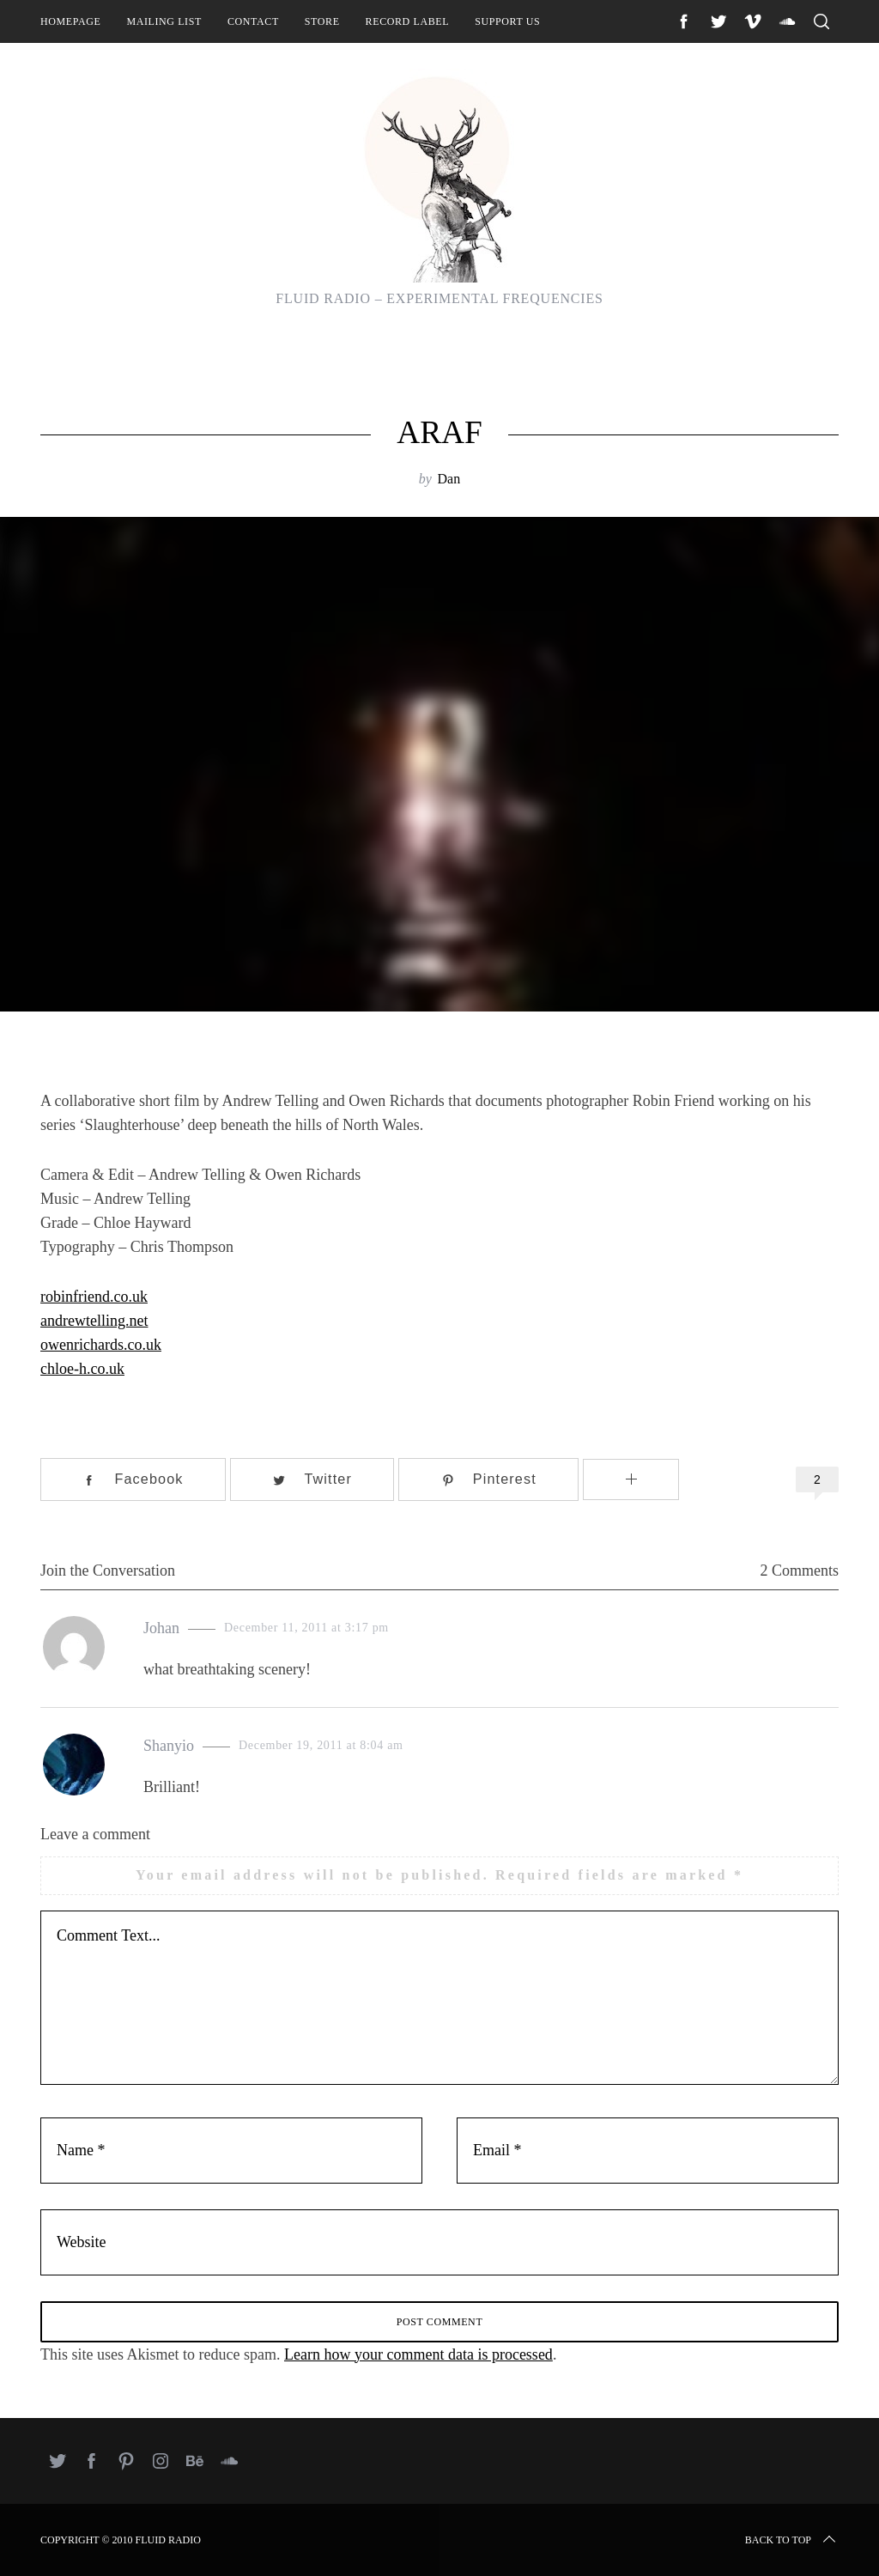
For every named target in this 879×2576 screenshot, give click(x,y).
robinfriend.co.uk (94, 1296)
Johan (161, 1628)
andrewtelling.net (94, 1320)
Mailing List (164, 21)
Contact (253, 21)
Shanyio (168, 1745)
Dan (448, 478)
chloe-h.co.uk (82, 1368)
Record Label (408, 21)
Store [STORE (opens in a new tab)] (322, 21)
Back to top (792, 2539)
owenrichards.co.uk (100, 1344)
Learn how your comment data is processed (418, 2354)
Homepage (70, 21)
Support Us (507, 21)
